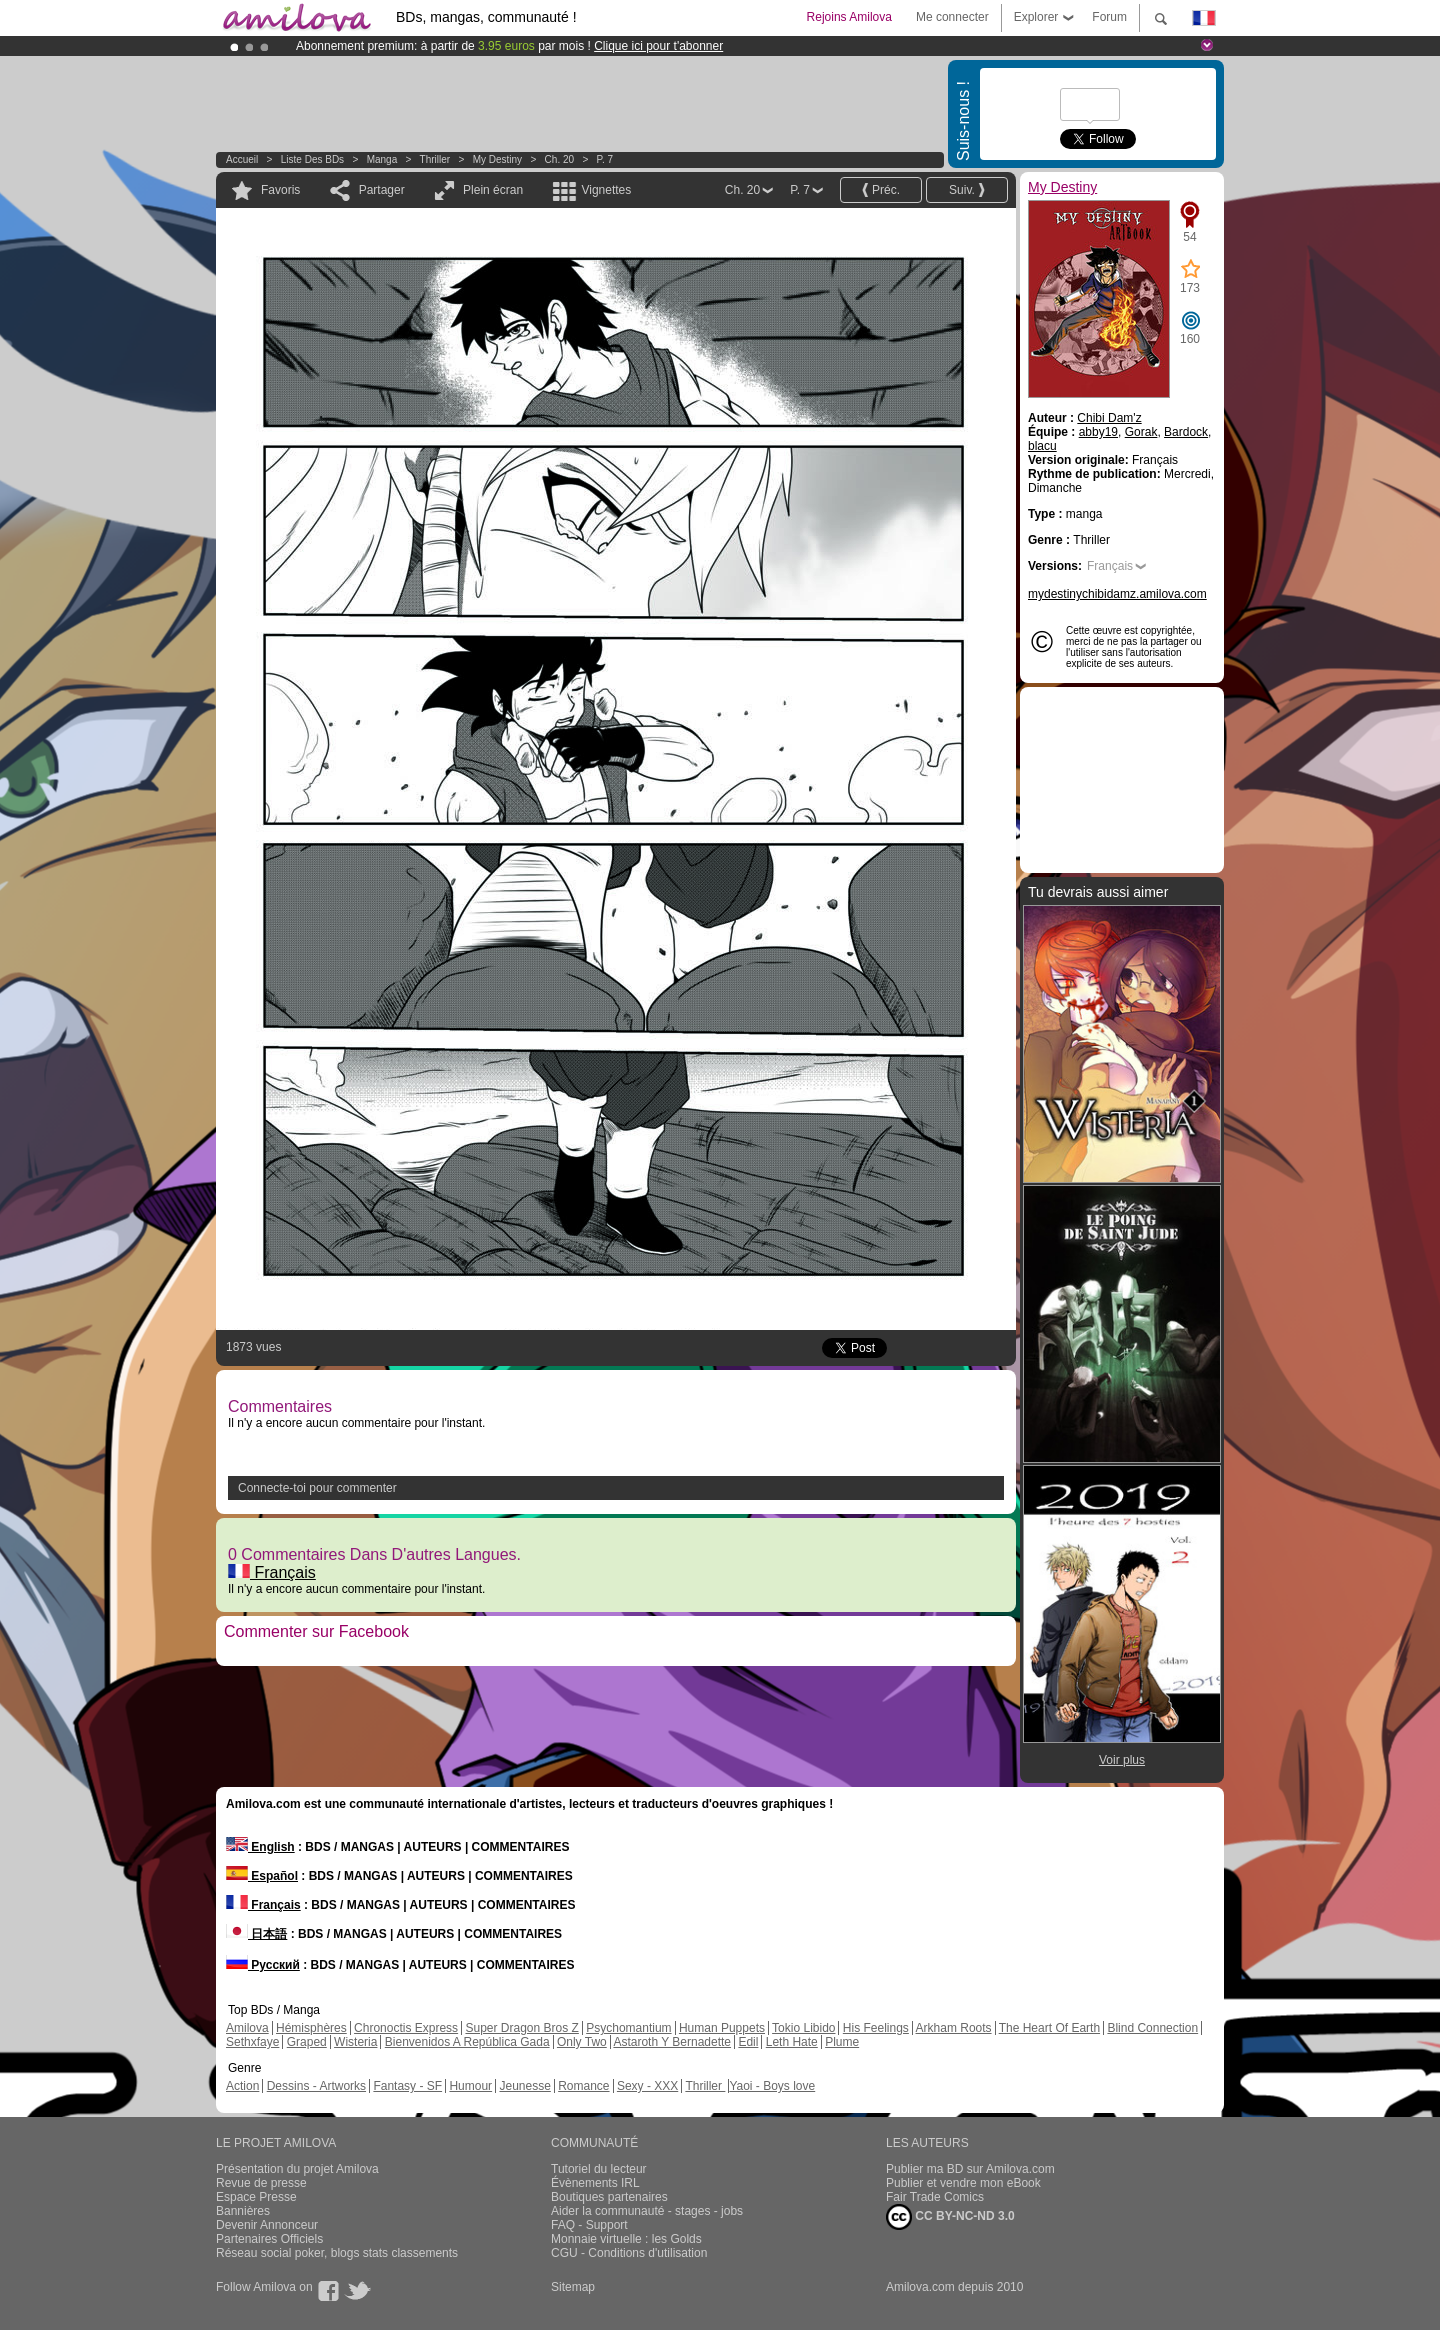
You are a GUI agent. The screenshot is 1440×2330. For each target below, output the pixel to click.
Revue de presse (261, 2183)
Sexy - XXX (647, 2086)
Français (272, 1572)
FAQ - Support (589, 2225)
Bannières (243, 2211)
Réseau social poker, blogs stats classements (337, 2253)
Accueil (242, 159)
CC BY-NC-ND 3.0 (950, 2217)
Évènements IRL (595, 2183)
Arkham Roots (954, 2028)
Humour (470, 2086)
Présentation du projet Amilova (297, 2169)
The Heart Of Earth (1049, 2028)
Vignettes (606, 190)
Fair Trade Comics (935, 2197)
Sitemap (573, 2287)
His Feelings (876, 2028)
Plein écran (493, 190)
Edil (748, 2042)
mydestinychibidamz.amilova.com (1117, 594)
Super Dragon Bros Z (521, 2028)
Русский (263, 1965)
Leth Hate (792, 2042)
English (260, 1847)
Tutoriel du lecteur (599, 2169)
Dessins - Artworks (316, 2086)
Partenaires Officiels (269, 2239)
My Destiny (499, 159)
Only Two (582, 2042)
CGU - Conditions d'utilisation (629, 2253)
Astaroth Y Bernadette (672, 2042)
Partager (382, 190)
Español (262, 1876)
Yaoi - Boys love (772, 2086)
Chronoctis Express (406, 2028)
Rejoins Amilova (849, 17)
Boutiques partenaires (609, 2197)
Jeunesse (524, 2086)
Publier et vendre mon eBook (963, 2183)
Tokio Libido (803, 2028)
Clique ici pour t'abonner (658, 46)
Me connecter (952, 17)
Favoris (280, 190)
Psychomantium (628, 2028)
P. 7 (605, 159)
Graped (307, 2042)
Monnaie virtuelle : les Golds (626, 2239)
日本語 (256, 1934)
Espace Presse (256, 2197)
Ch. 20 (559, 159)
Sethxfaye (252, 2042)
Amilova (247, 2028)
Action (242, 2086)
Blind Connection (1152, 2028)
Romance (583, 2086)
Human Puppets (722, 2028)
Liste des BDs (312, 159)
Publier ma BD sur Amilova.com (970, 2169)
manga (382, 159)
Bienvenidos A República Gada (467, 2042)
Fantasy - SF (407, 2086)
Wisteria (355, 2042)
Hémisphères (311, 2028)
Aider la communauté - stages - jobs (647, 2211)
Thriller (436, 159)
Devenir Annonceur (267, 2225)
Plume (842, 2042)
